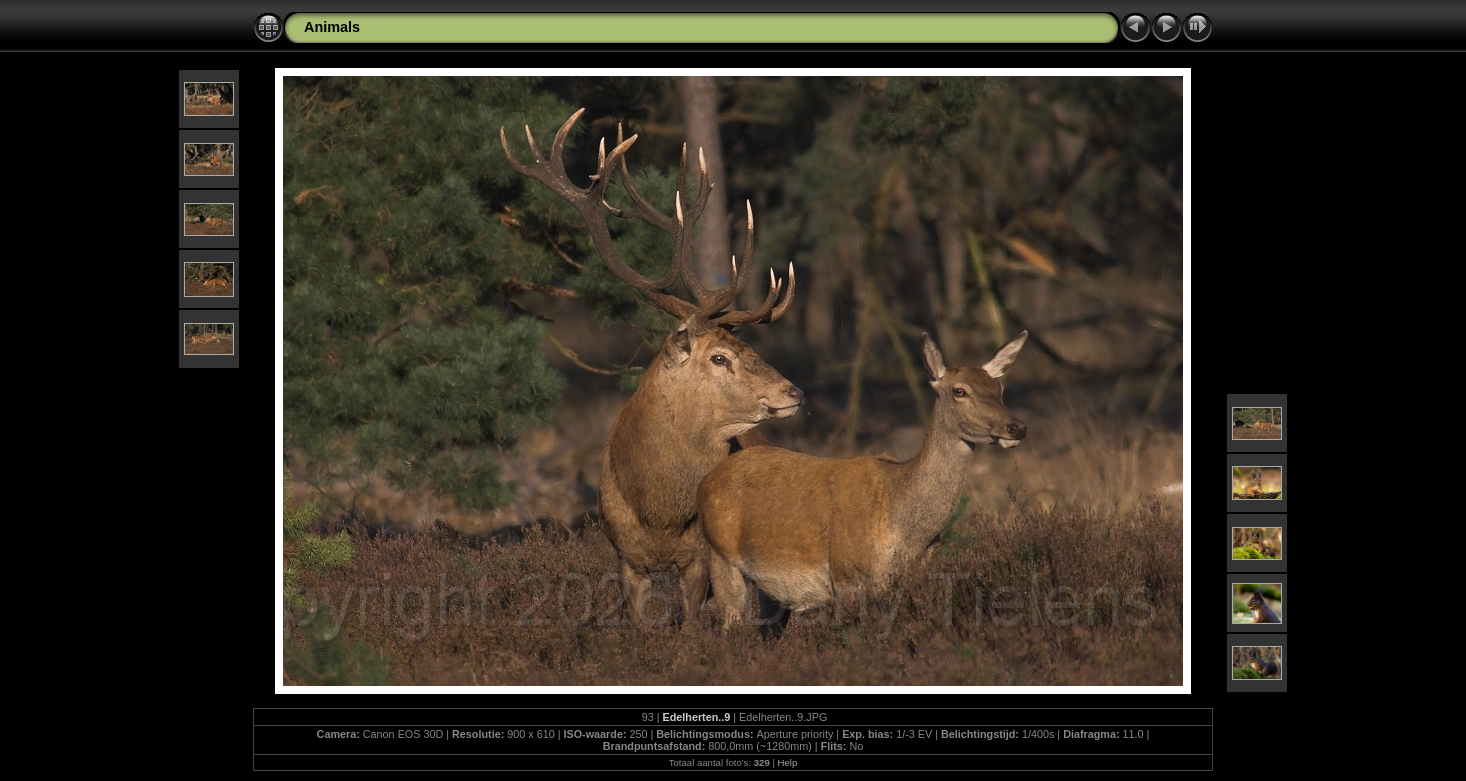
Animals (332, 27)
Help (788, 762)
